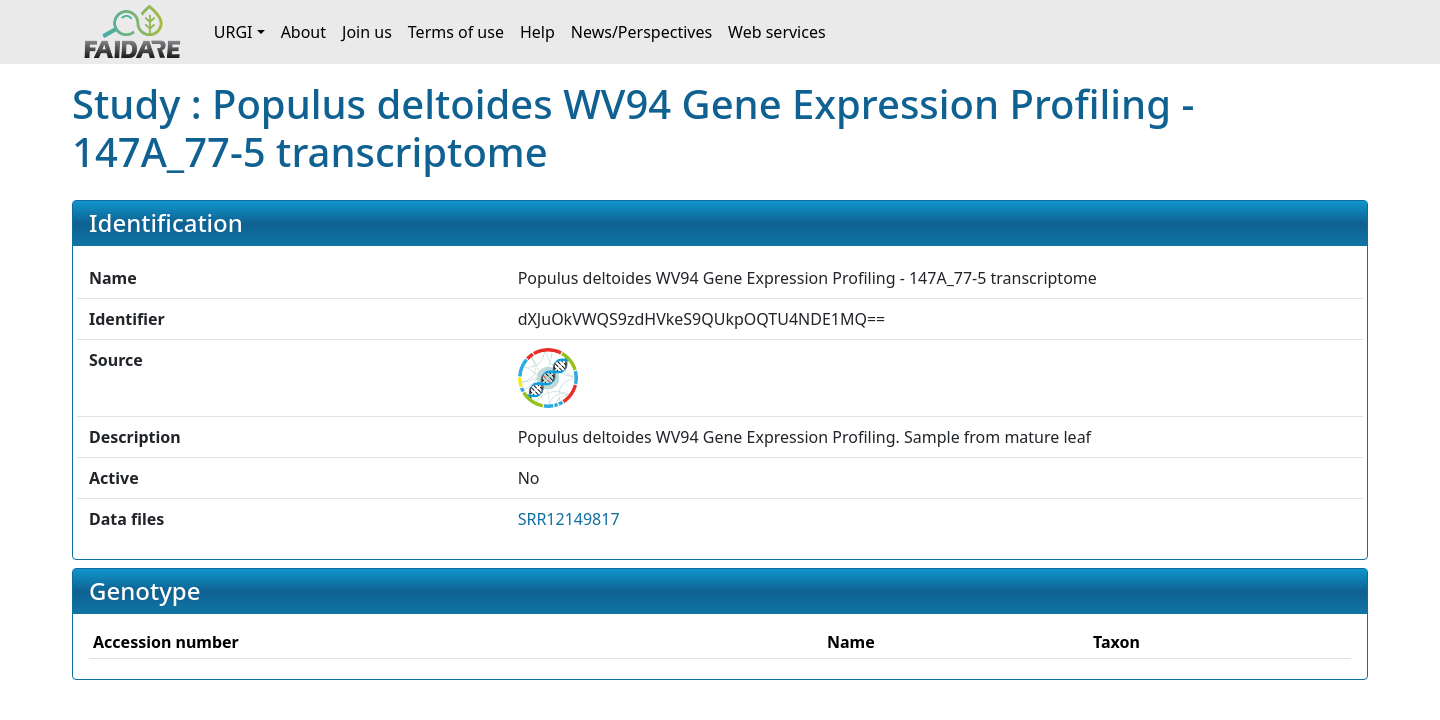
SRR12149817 (569, 519)
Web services (777, 32)
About (303, 32)
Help (537, 32)
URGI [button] (233, 32)
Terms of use (456, 32)
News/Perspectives (641, 32)
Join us (367, 32)
